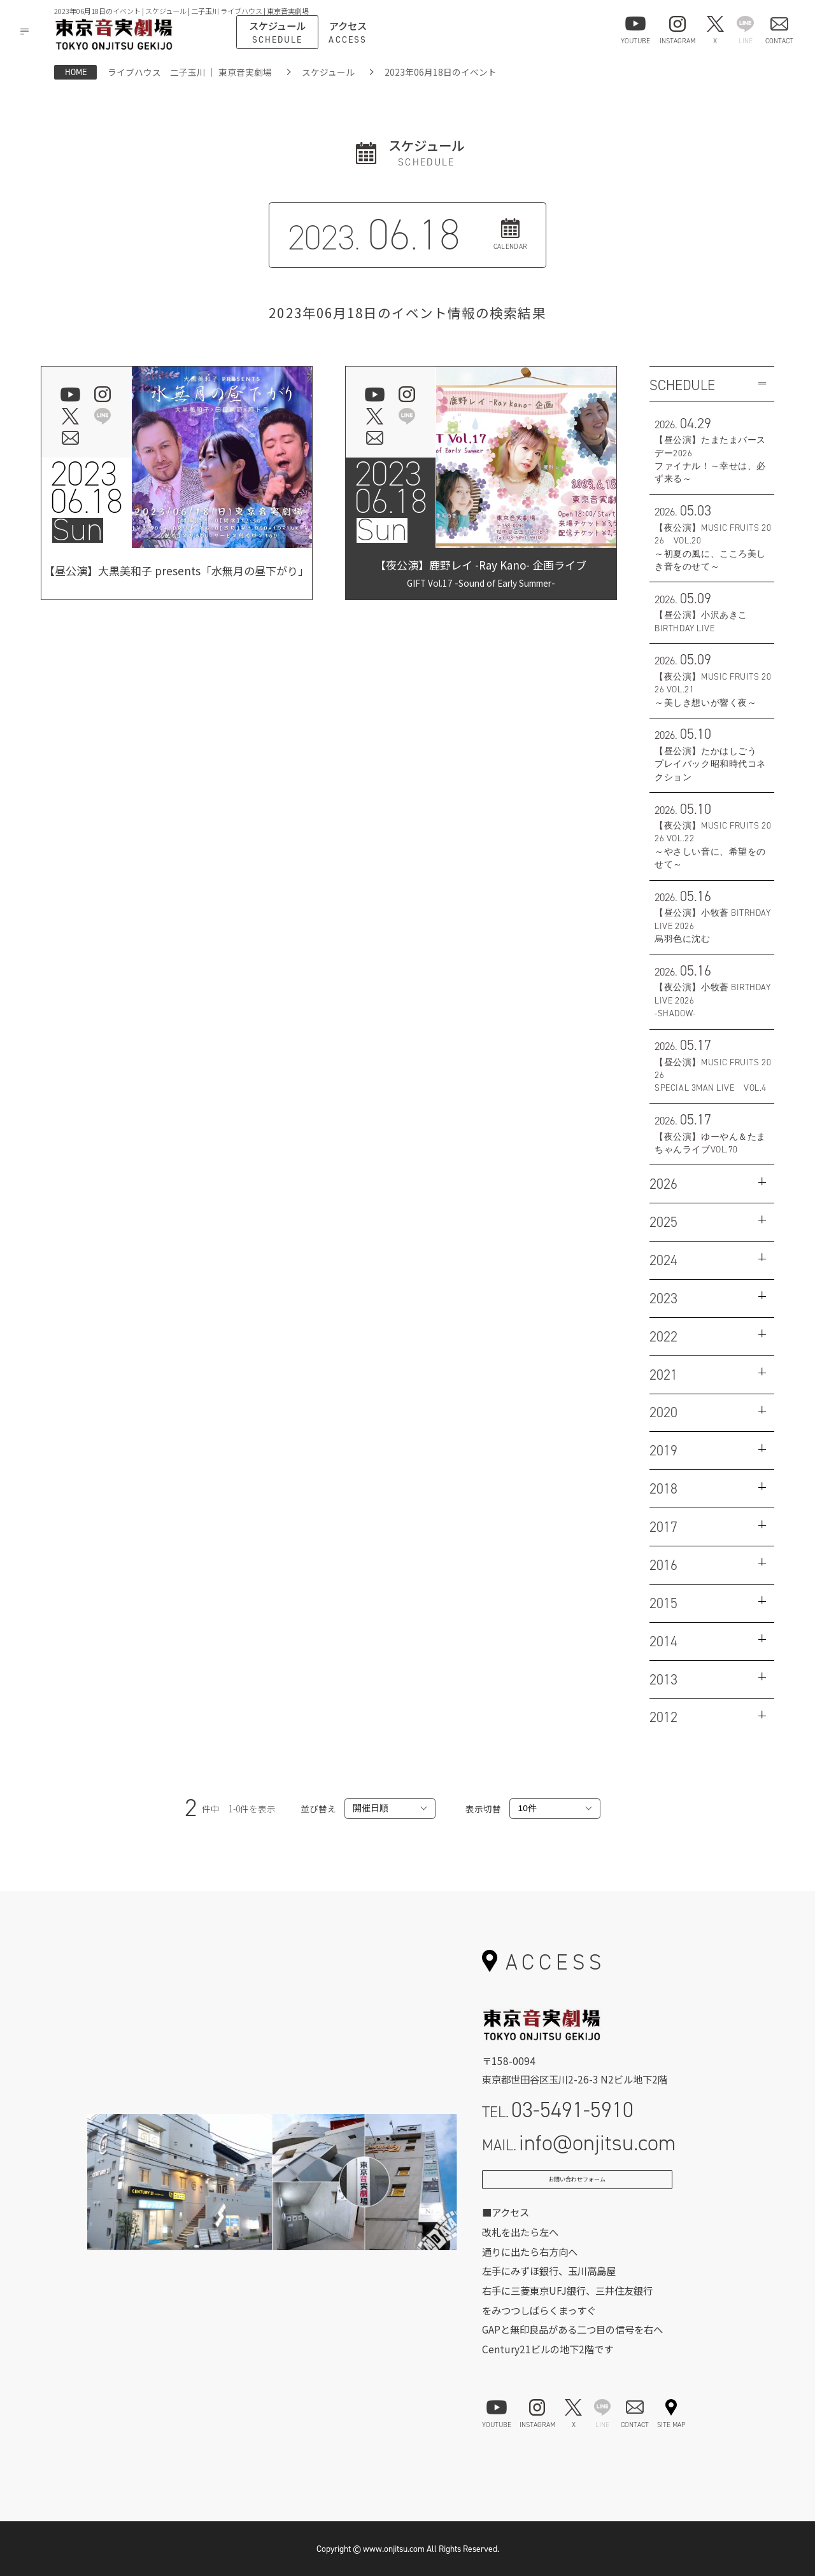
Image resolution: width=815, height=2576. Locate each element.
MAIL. (579, 2142)
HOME (76, 72)
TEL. (558, 2109)
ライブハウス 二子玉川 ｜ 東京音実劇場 (190, 72)
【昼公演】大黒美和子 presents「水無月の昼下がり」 (176, 573)
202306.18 (86, 488)
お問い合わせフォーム (577, 2186)
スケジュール (328, 72)
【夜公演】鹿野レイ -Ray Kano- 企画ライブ (480, 573)
